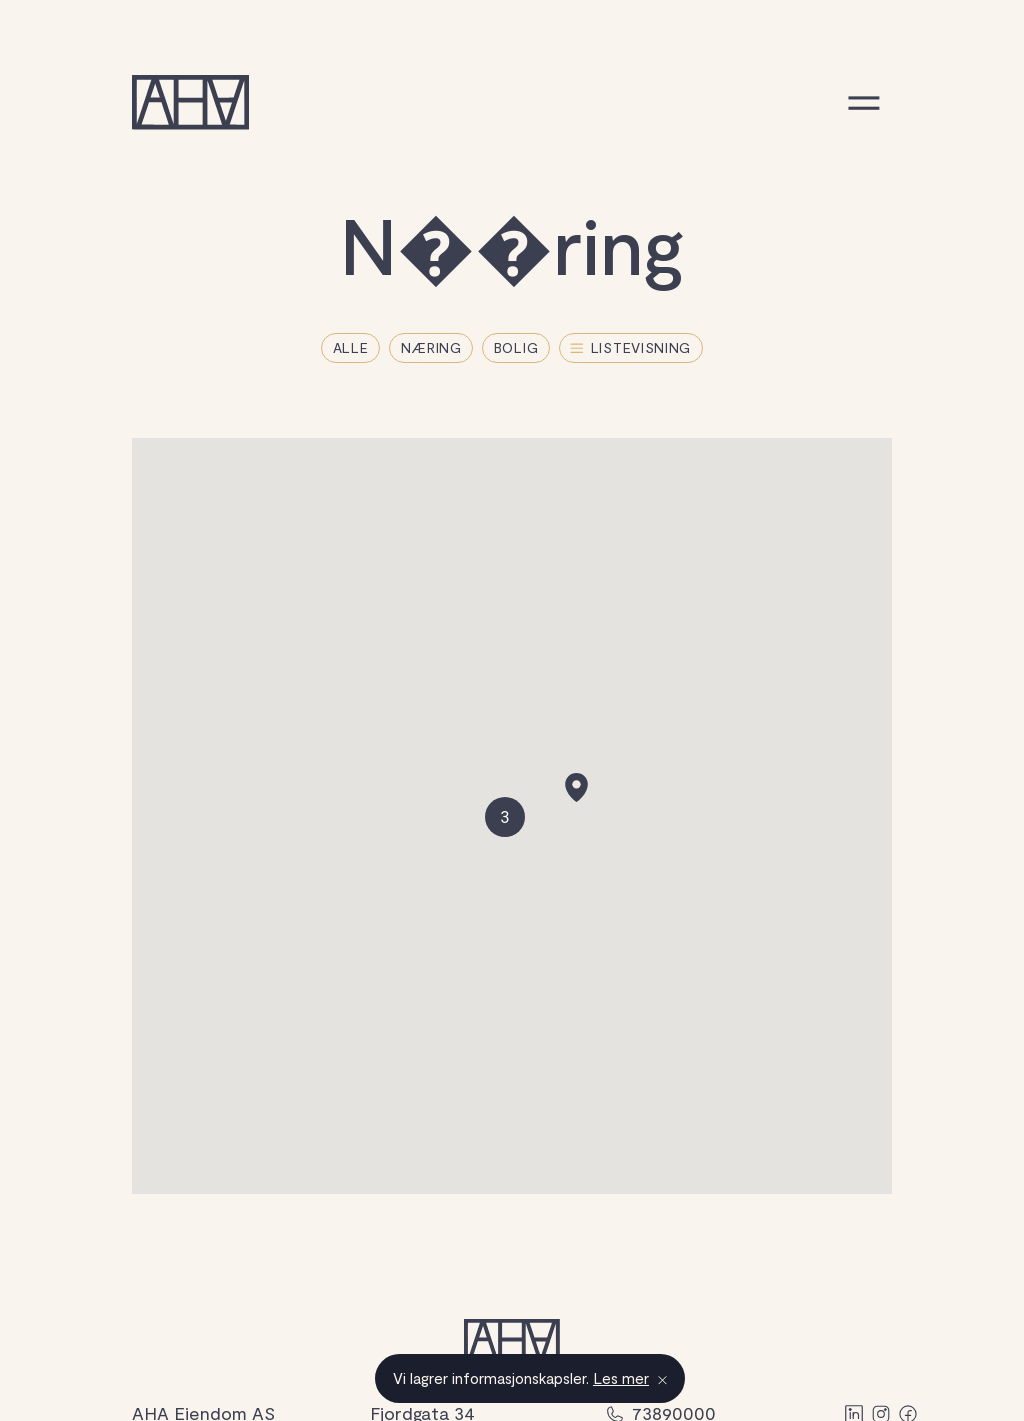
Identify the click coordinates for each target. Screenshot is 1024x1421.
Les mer (621, 1378)
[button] (576, 787)
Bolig (516, 347)
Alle (351, 347)
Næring (431, 347)
